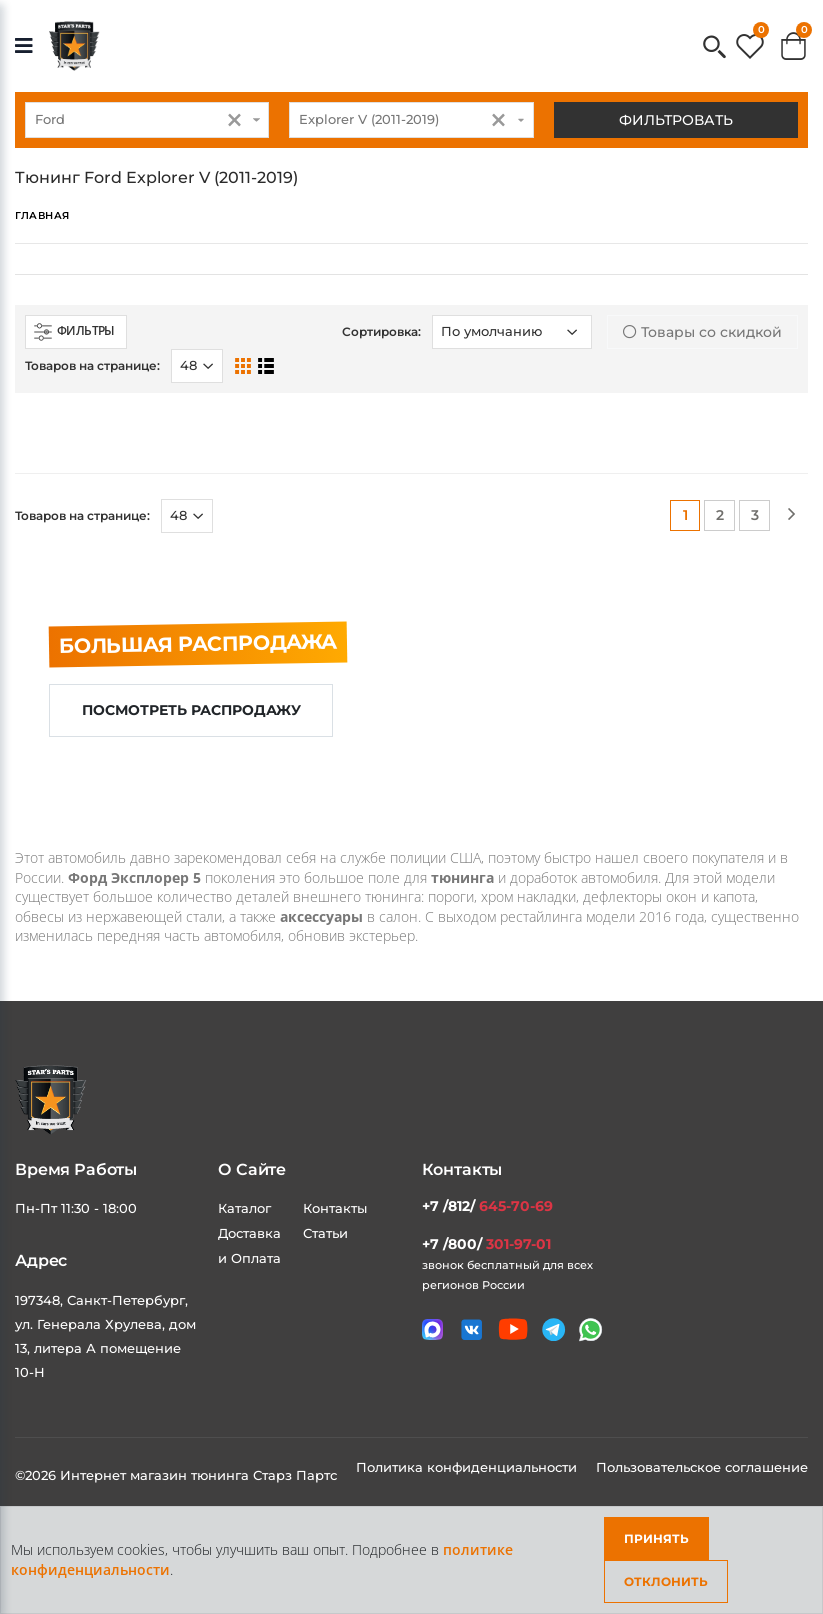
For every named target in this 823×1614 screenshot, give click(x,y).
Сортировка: (381, 331)
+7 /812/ (487, 1206)
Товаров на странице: (92, 365)
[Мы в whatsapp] (590, 1329)
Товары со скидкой (702, 332)
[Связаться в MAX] (433, 1330)
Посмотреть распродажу (191, 710)
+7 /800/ (486, 1244)
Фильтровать (676, 120)
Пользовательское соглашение (702, 1467)
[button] (714, 48)
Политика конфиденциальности (468, 1467)
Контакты (335, 1208)
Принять (656, 1538)
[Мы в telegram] (553, 1329)
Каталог (244, 1208)
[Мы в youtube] (513, 1329)
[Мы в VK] (471, 1329)
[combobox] (147, 120)
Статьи (325, 1233)
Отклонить (666, 1581)
